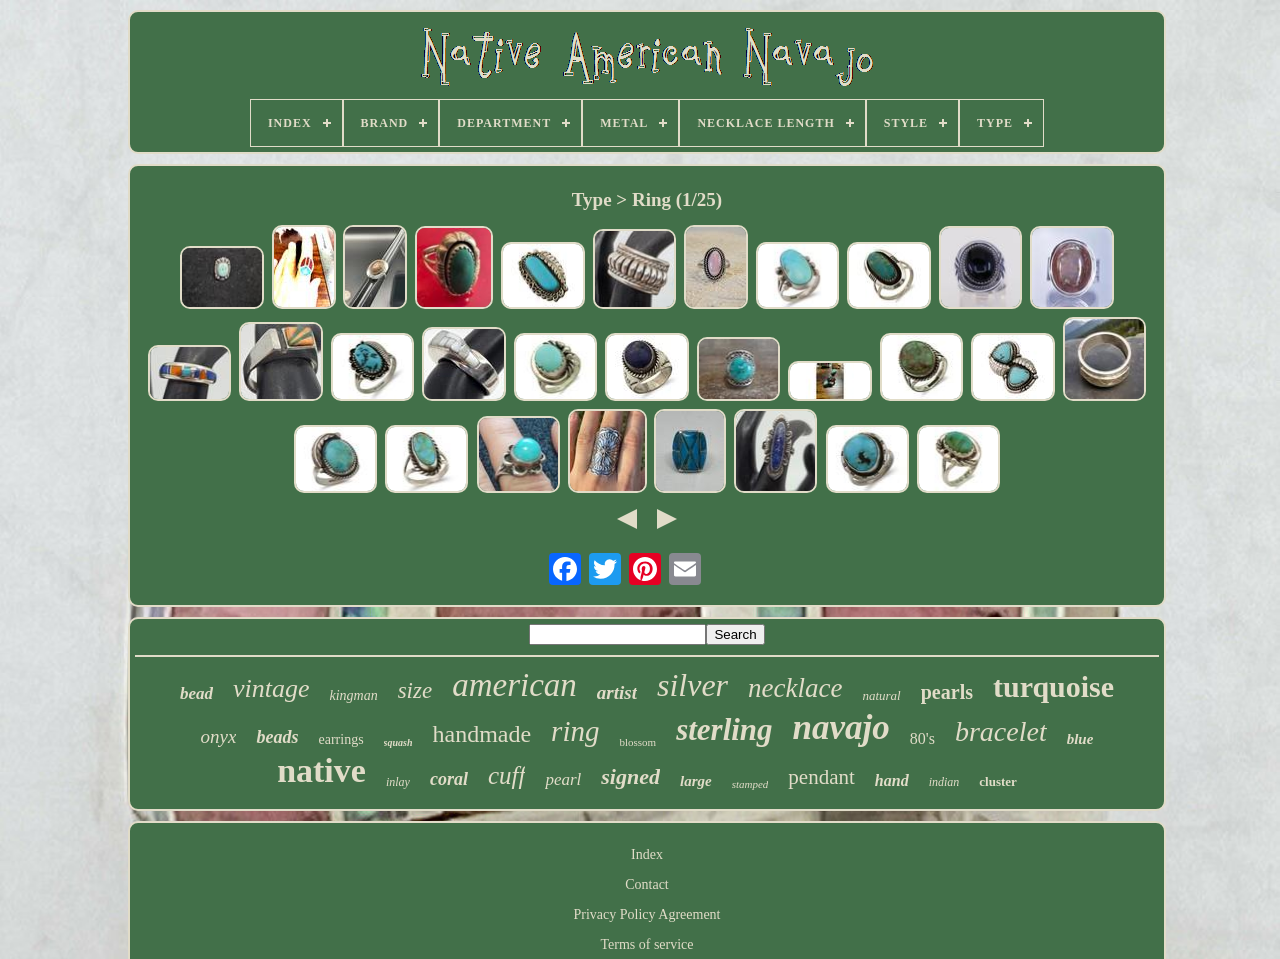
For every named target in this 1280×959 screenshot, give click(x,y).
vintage (271, 688)
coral (449, 779)
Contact (647, 884)
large (696, 781)
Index (647, 854)
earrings (340, 739)
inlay (398, 782)
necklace (795, 688)
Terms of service (646, 944)
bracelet (1001, 731)
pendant (821, 777)
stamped (750, 784)
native (321, 770)
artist (617, 692)
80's (922, 738)
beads (277, 737)
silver (692, 685)
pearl (563, 779)
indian (944, 782)
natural (881, 695)
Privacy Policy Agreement (647, 914)
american (514, 685)
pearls (947, 692)
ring (575, 731)
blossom (637, 742)
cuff (507, 775)
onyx (219, 736)
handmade (481, 734)
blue (1080, 739)
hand (892, 780)
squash (398, 742)
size (415, 690)
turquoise (1053, 686)
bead (196, 693)
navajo (841, 727)
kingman (353, 695)
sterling (724, 729)
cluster (998, 781)
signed (630, 776)
